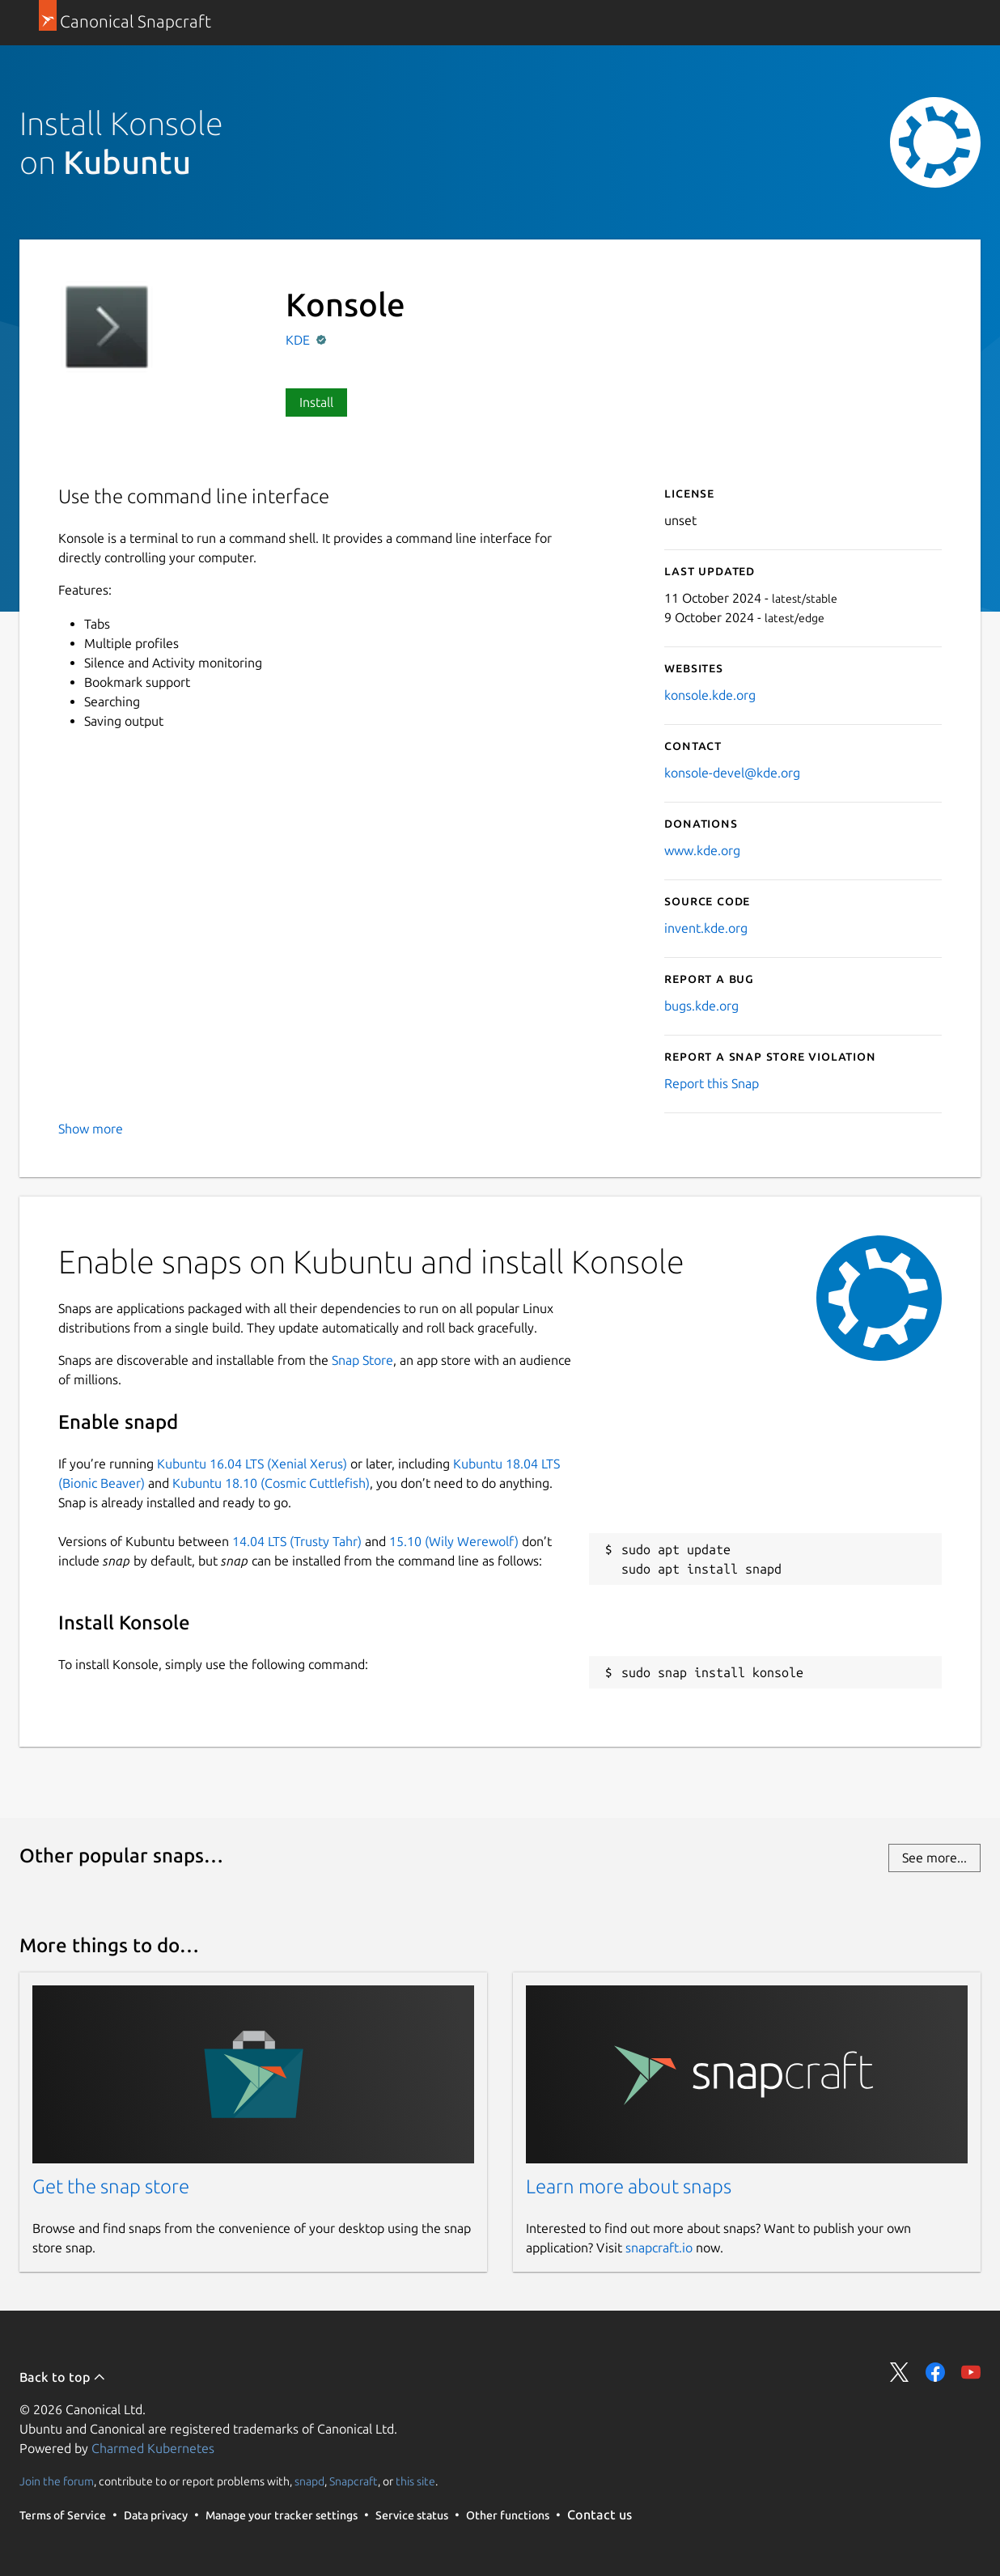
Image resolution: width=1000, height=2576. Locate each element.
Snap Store (362, 1360)
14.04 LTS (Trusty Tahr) (297, 1541)
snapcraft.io (659, 2247)
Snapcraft (353, 2481)
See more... (934, 1857)
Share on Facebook (935, 2372)
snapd (309, 2481)
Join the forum (56, 2481)
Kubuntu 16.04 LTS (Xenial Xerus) (252, 1463)
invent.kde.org (706, 928)
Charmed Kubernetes (152, 2448)
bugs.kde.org (701, 1005)
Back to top (62, 2377)
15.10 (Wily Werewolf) (454, 1541)
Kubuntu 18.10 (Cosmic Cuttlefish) (271, 1483)
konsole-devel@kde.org (732, 772)
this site (415, 2481)
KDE (299, 340)
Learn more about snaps (628, 2186)
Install (316, 402)
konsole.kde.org (710, 695)
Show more (90, 1128)
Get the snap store (110, 2186)
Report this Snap (711, 1083)
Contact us (599, 2514)
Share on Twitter (899, 2372)
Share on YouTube (971, 2372)
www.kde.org (702, 850)
